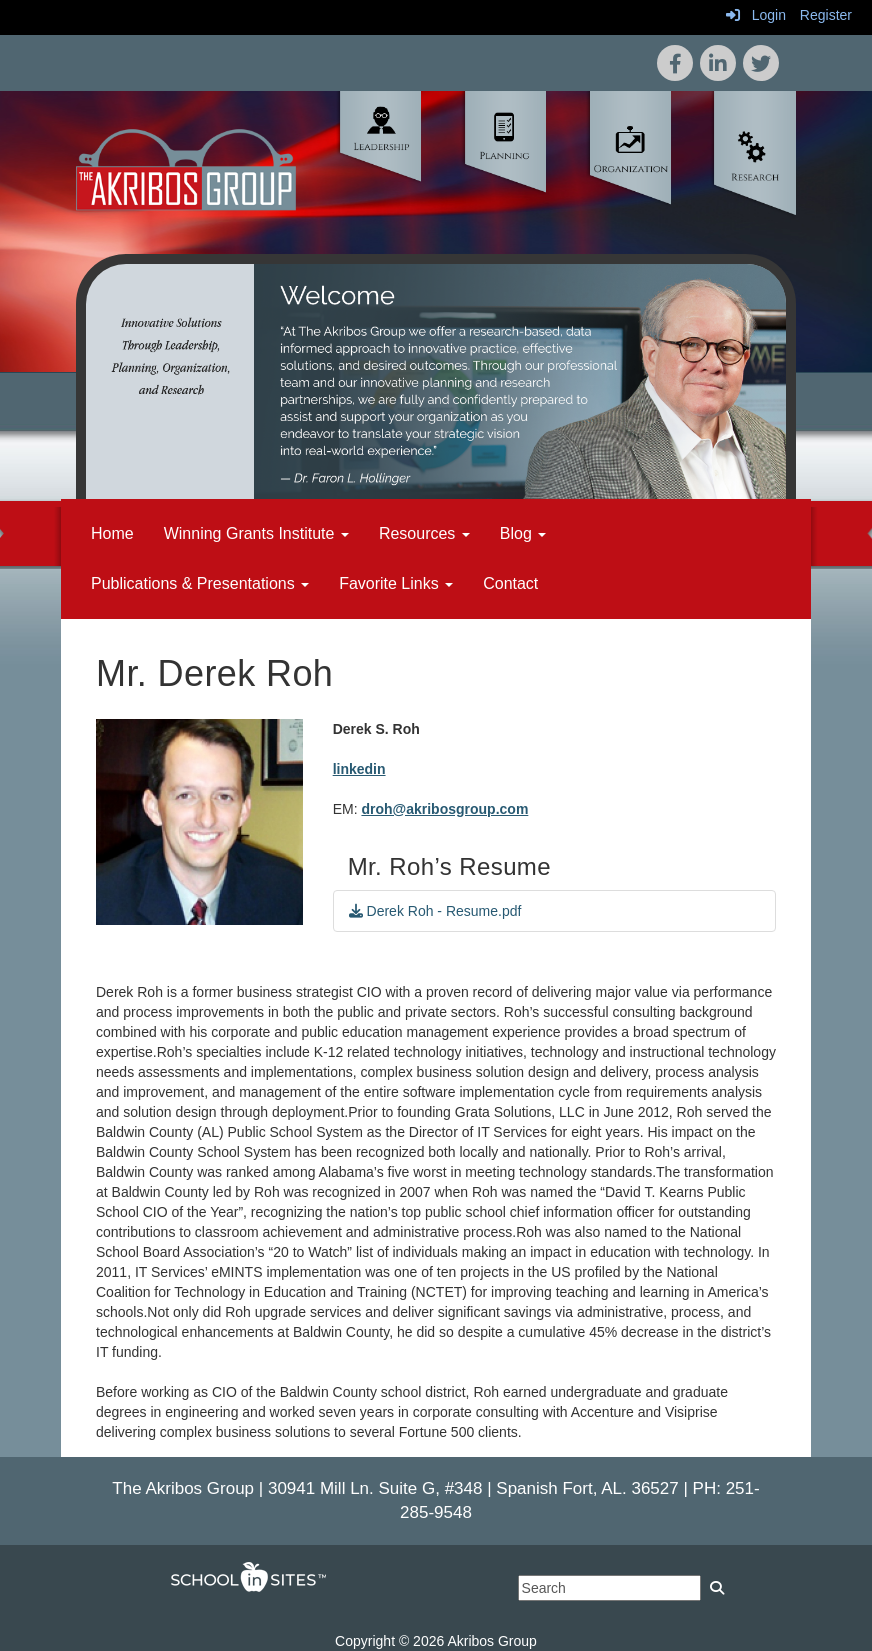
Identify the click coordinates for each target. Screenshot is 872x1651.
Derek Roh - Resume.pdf (435, 911)
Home (112, 533)
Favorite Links (396, 583)
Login (756, 15)
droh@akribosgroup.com (444, 809)
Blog (523, 533)
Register (826, 15)
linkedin (359, 769)
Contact (510, 583)
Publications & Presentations (200, 583)
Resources (424, 533)
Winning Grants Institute (256, 533)
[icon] (761, 63)
